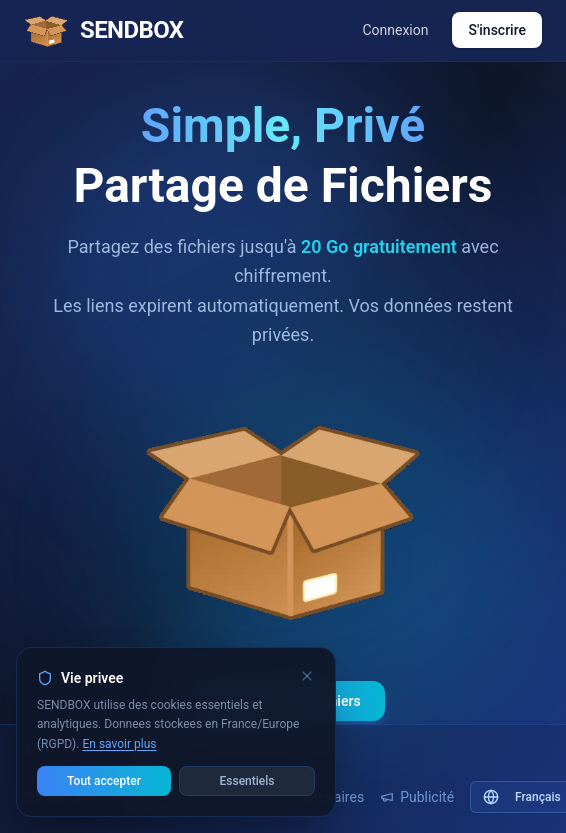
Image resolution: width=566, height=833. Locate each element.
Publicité (417, 797)
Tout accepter (104, 781)
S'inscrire (497, 30)
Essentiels (247, 781)
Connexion (395, 30)
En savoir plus (119, 744)
